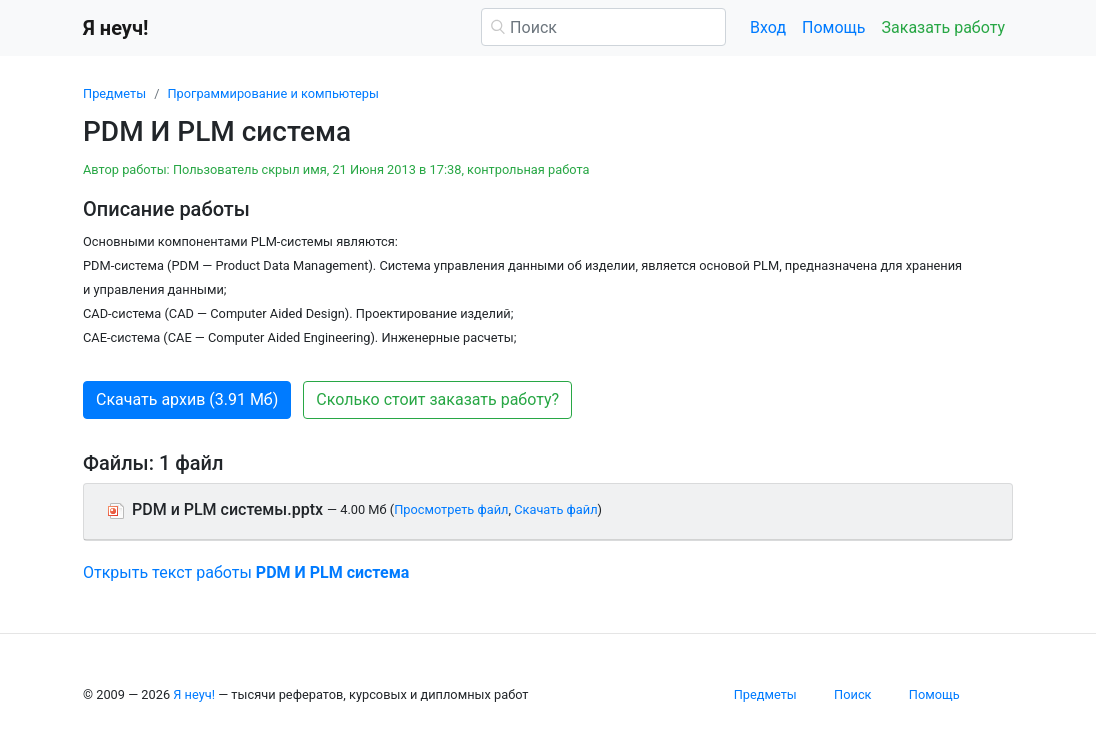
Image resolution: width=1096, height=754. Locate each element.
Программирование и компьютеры (272, 93)
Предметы (114, 93)
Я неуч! (194, 694)
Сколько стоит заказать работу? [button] (437, 399)
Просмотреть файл (451, 509)
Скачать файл (555, 509)
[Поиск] (603, 27)
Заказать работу (943, 27)
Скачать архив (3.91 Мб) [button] (187, 399)
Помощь (833, 27)
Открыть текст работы (246, 572)
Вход (768, 27)
